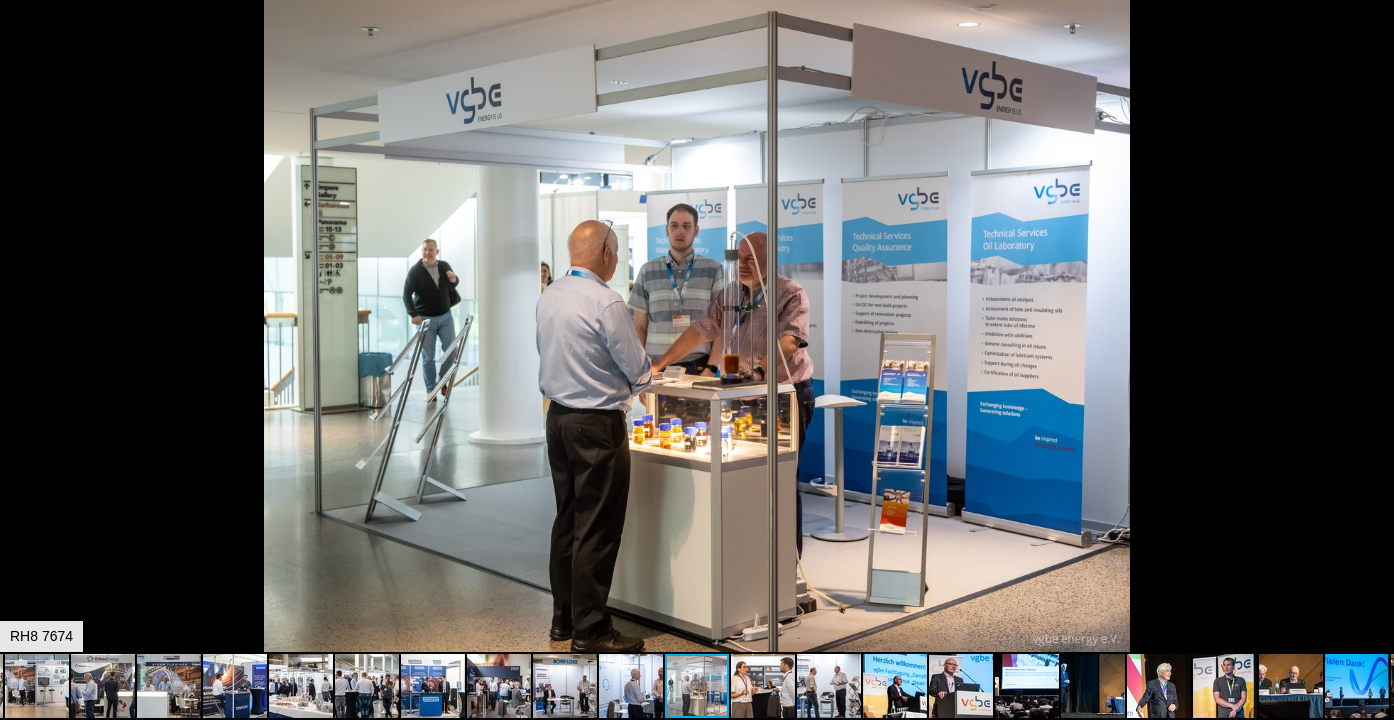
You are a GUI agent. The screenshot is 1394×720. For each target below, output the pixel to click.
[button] (1376, 52)
